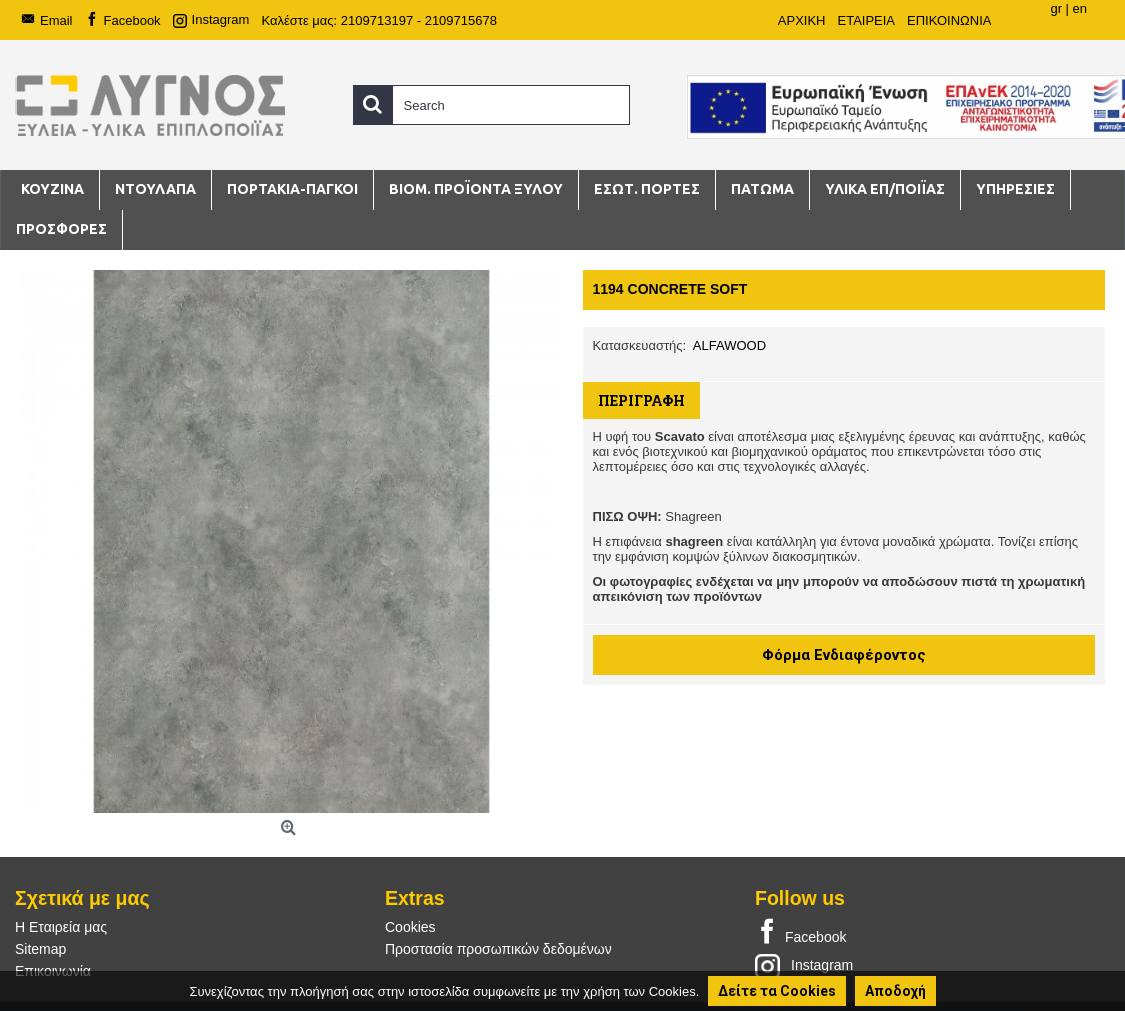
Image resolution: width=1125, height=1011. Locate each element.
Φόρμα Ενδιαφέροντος (844, 655)
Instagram (804, 965)
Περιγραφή (641, 400)
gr (1056, 8)
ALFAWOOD (729, 345)
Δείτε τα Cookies (777, 991)
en (1080, 8)
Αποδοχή (895, 991)
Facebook (800, 933)
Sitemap (40, 949)
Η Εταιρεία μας (61, 927)
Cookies (410, 927)
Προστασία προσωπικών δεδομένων (498, 949)
